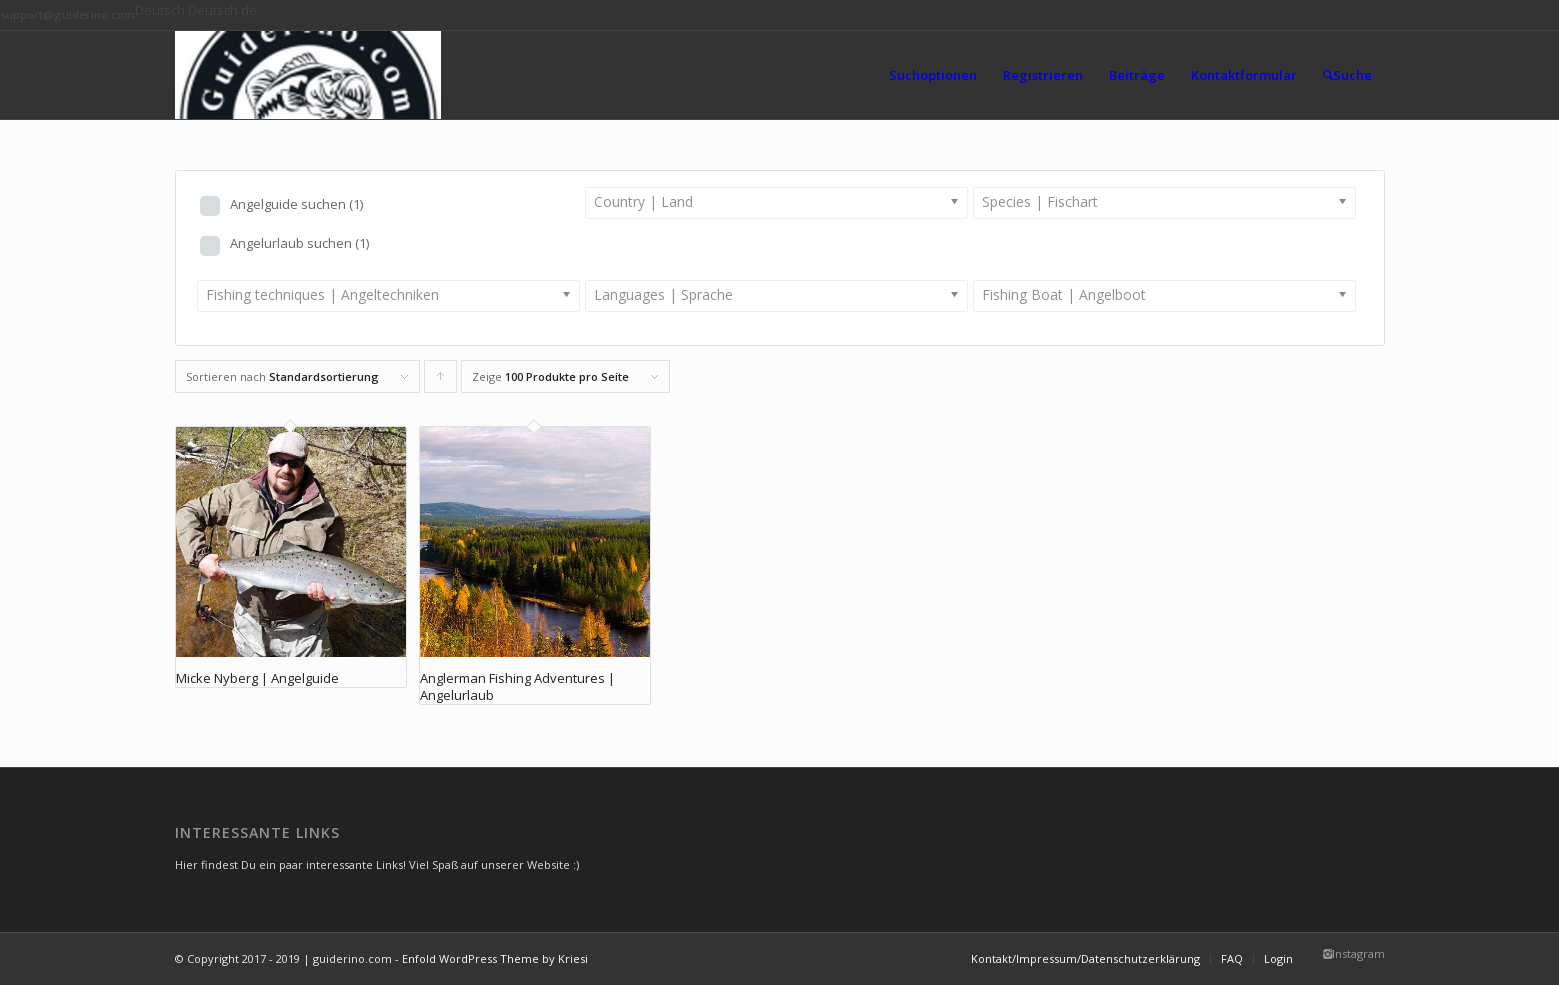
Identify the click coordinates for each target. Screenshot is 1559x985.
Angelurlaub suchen (299, 243)
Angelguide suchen (296, 204)
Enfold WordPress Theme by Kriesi (495, 958)
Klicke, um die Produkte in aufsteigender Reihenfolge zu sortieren (441, 381)
